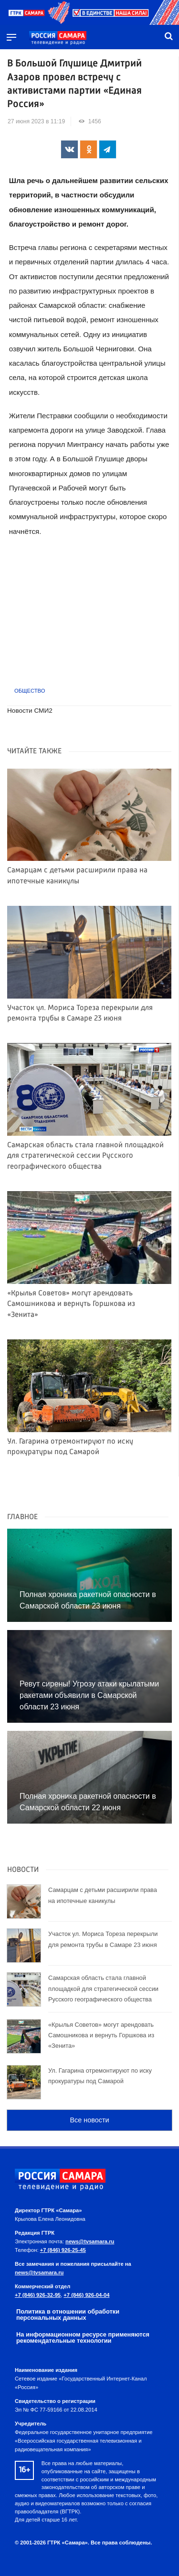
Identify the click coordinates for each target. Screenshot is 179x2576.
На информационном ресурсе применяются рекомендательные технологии (82, 2337)
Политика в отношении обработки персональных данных (67, 2314)
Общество (29, 691)
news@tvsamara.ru (89, 2241)
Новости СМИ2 (30, 710)
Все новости (89, 2120)
